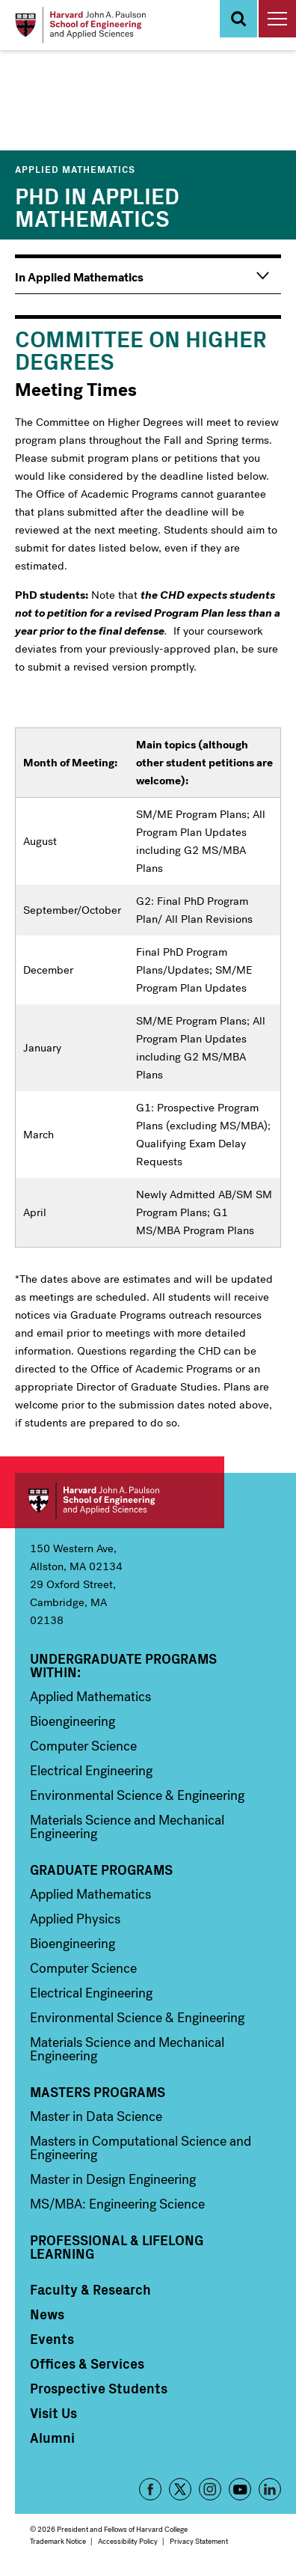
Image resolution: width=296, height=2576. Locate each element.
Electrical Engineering (91, 1770)
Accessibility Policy (128, 2541)
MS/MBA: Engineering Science (117, 2204)
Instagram (210, 2489)
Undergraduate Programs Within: (123, 1665)
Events (52, 2338)
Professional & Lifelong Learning (116, 2246)
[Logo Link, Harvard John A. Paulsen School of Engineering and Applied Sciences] (80, 25)
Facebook (150, 2489)
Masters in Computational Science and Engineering (140, 2147)
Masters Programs (97, 2092)
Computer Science (83, 1746)
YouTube (240, 2489)
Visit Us (53, 2413)
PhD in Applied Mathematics (97, 206)
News (47, 2314)
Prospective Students (98, 2388)
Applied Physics (75, 1919)
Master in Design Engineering (113, 2179)
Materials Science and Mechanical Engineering (127, 1826)
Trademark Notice (58, 2541)
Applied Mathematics (75, 169)
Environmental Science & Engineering (137, 1795)
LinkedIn (270, 2489)
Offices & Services (87, 2363)
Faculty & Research (90, 2289)
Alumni (52, 2437)
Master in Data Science (96, 2116)
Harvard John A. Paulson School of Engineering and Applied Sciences (119, 1500)
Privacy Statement (199, 2541)
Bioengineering (72, 1721)
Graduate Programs (101, 1869)
